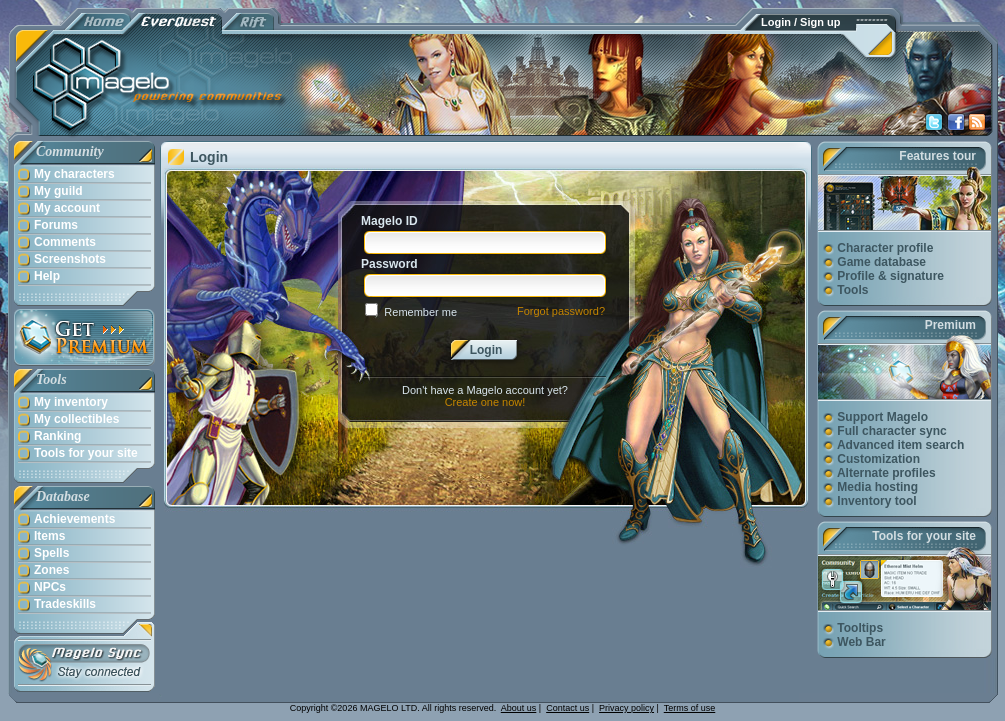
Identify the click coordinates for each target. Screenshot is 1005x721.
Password (389, 264)
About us (519, 708)
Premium (950, 325)
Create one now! (485, 402)
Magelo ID (389, 221)
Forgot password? (561, 311)
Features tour (937, 156)
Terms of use (690, 708)
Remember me (420, 312)
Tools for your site (924, 536)
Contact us (567, 708)
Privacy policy (626, 708)
